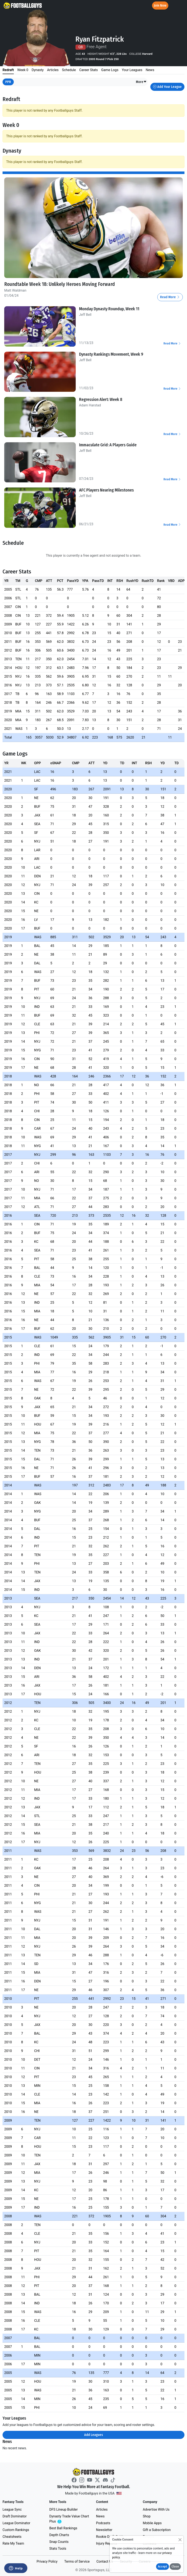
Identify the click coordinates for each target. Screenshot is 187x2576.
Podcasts (103, 2523)
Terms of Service (77, 2561)
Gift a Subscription (157, 2530)
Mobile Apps (152, 2523)
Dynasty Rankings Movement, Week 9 (111, 354)
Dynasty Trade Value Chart (69, 2519)
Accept (162, 2566)
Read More (170, 297)
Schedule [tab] (69, 70)
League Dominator (16, 2523)
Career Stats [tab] (88, 70)
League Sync (12, 2509)
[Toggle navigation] (180, 5)
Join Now (160, 5)
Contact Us (104, 2561)
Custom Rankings (16, 2530)
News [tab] (150, 70)
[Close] (180, 2539)
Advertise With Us (156, 2509)
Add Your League (167, 87)
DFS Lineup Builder (63, 2509)
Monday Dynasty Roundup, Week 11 (109, 308)
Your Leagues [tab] (132, 70)
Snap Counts (59, 2542)
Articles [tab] (53, 70)
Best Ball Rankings (63, 2528)
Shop (147, 2516)
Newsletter (104, 2530)
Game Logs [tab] (109, 70)
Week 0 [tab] (22, 70)
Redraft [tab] (8, 70)
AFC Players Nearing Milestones (106, 490)
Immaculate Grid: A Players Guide (108, 444)
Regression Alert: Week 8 (100, 399)
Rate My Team (13, 2543)
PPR (8, 82)
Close (175, 2566)
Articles (101, 2509)
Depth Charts (59, 2535)
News (100, 2516)
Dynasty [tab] (38, 70)
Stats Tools (57, 2549)
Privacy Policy (46, 2561)
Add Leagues (93, 2435)
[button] (141, 82)
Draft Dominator (15, 2516)
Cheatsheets (12, 2537)
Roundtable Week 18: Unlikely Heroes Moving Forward (59, 284)
